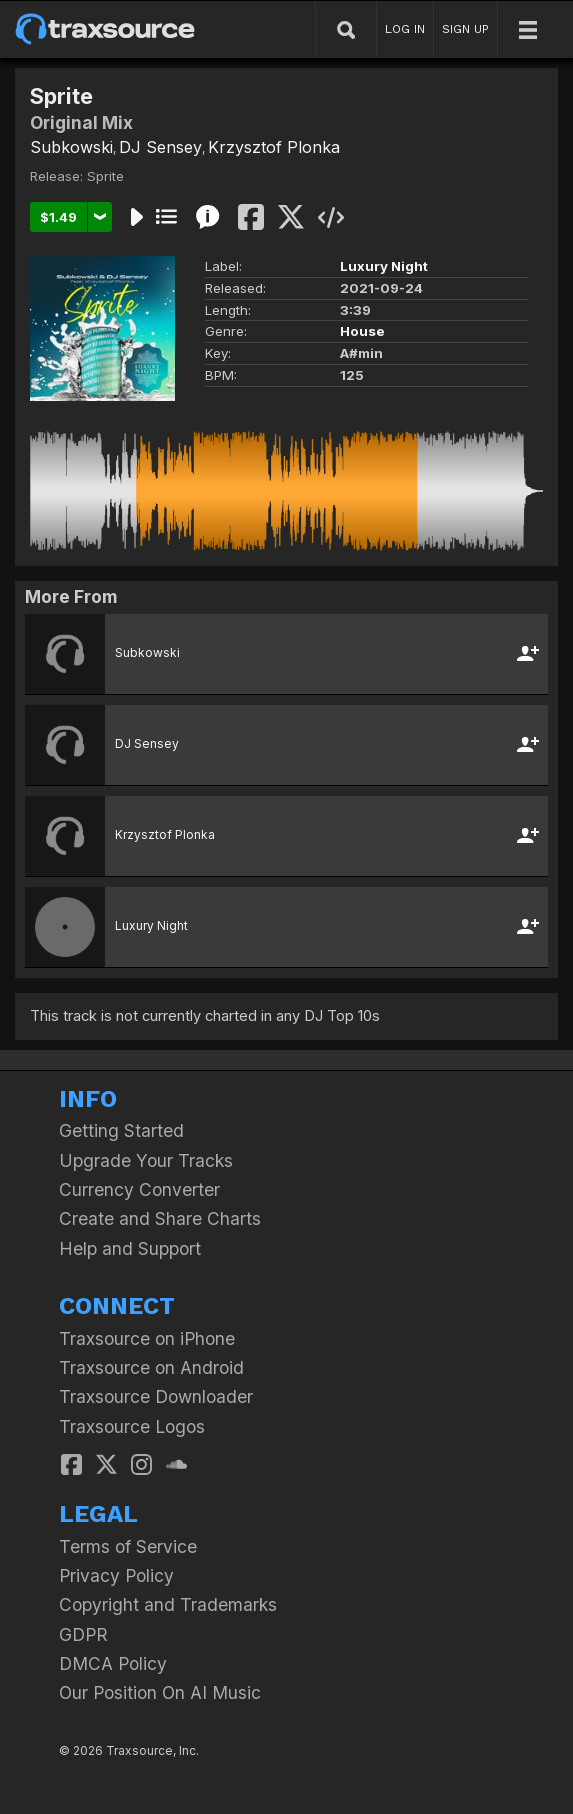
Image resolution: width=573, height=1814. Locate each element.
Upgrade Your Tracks (146, 1160)
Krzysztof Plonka (274, 147)
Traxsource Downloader (156, 1396)
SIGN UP (465, 29)
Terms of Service (128, 1546)
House (362, 331)
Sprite (105, 176)
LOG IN (405, 29)
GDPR (83, 1634)
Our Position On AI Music (160, 1692)
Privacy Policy (116, 1575)
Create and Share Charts (160, 1218)
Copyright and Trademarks (168, 1604)
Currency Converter (139, 1189)
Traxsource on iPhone (147, 1338)
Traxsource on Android (151, 1367)
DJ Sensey (160, 147)
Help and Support (130, 1248)
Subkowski (71, 147)
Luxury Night (384, 266)
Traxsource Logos (132, 1426)
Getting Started (121, 1130)
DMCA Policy (113, 1663)
